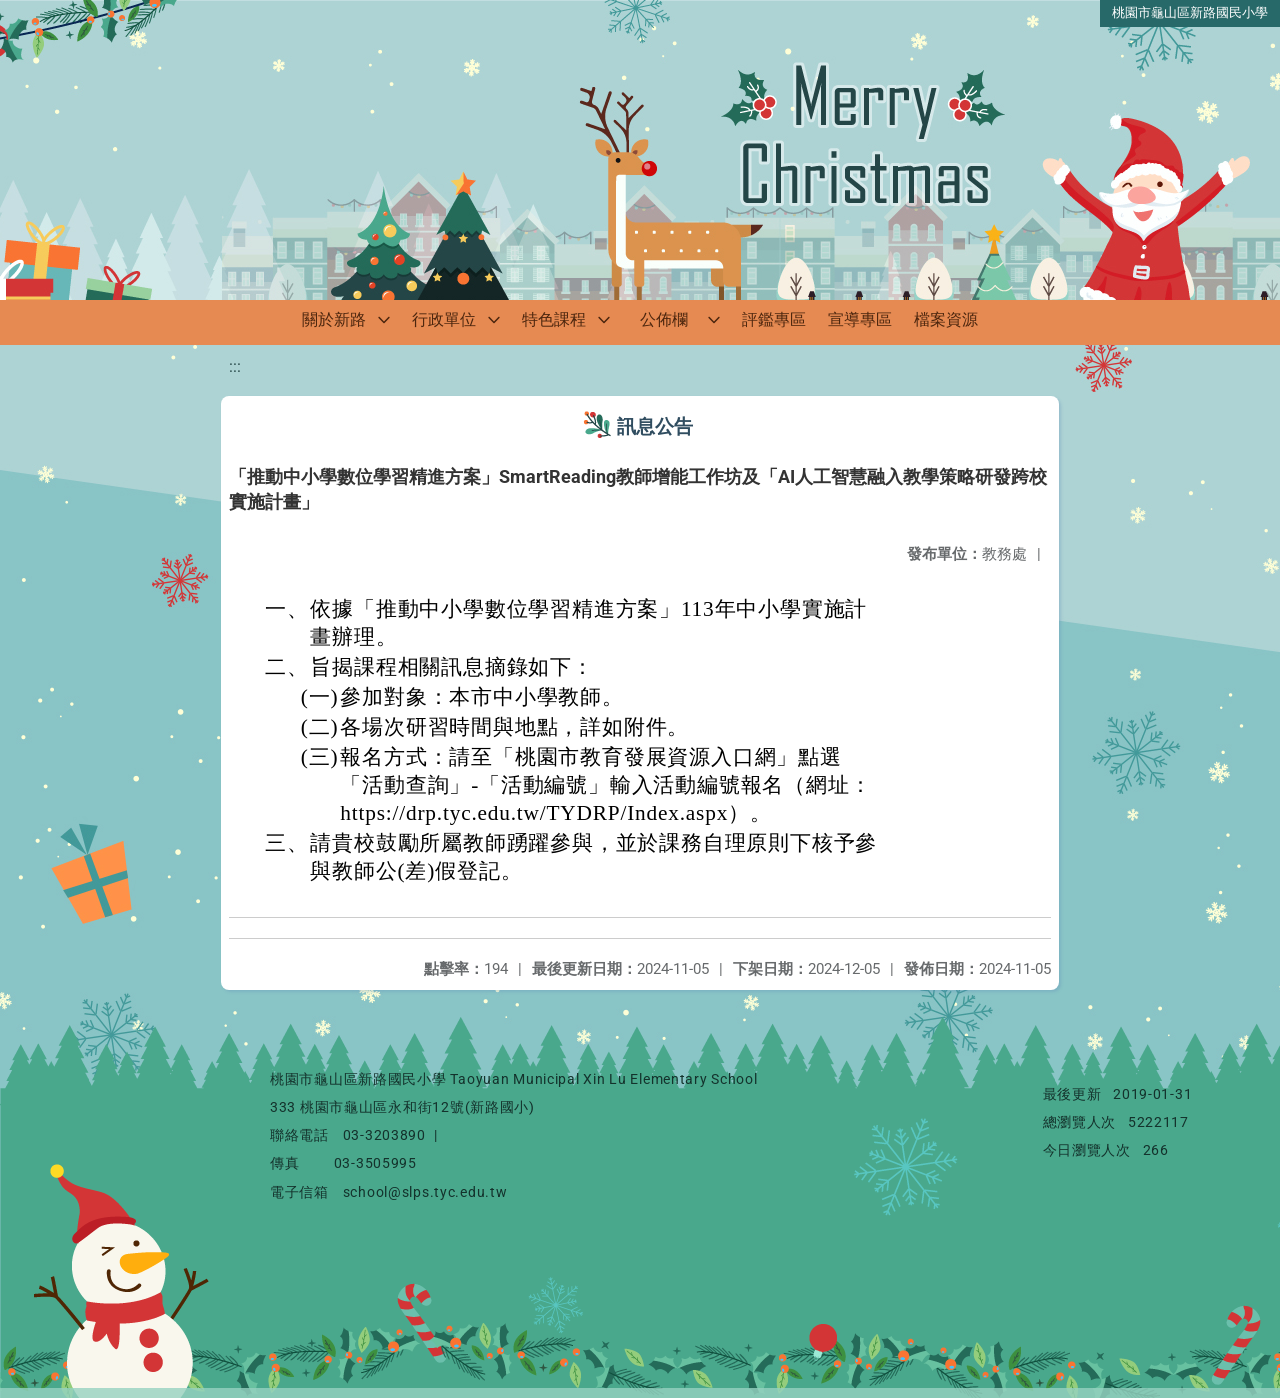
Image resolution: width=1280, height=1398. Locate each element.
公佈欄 (664, 319)
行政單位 (444, 319)
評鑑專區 (774, 319)
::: (235, 366)
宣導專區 (860, 319)
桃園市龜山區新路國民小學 (1190, 12)
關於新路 (334, 319)
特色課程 (554, 319)
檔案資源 (946, 319)
